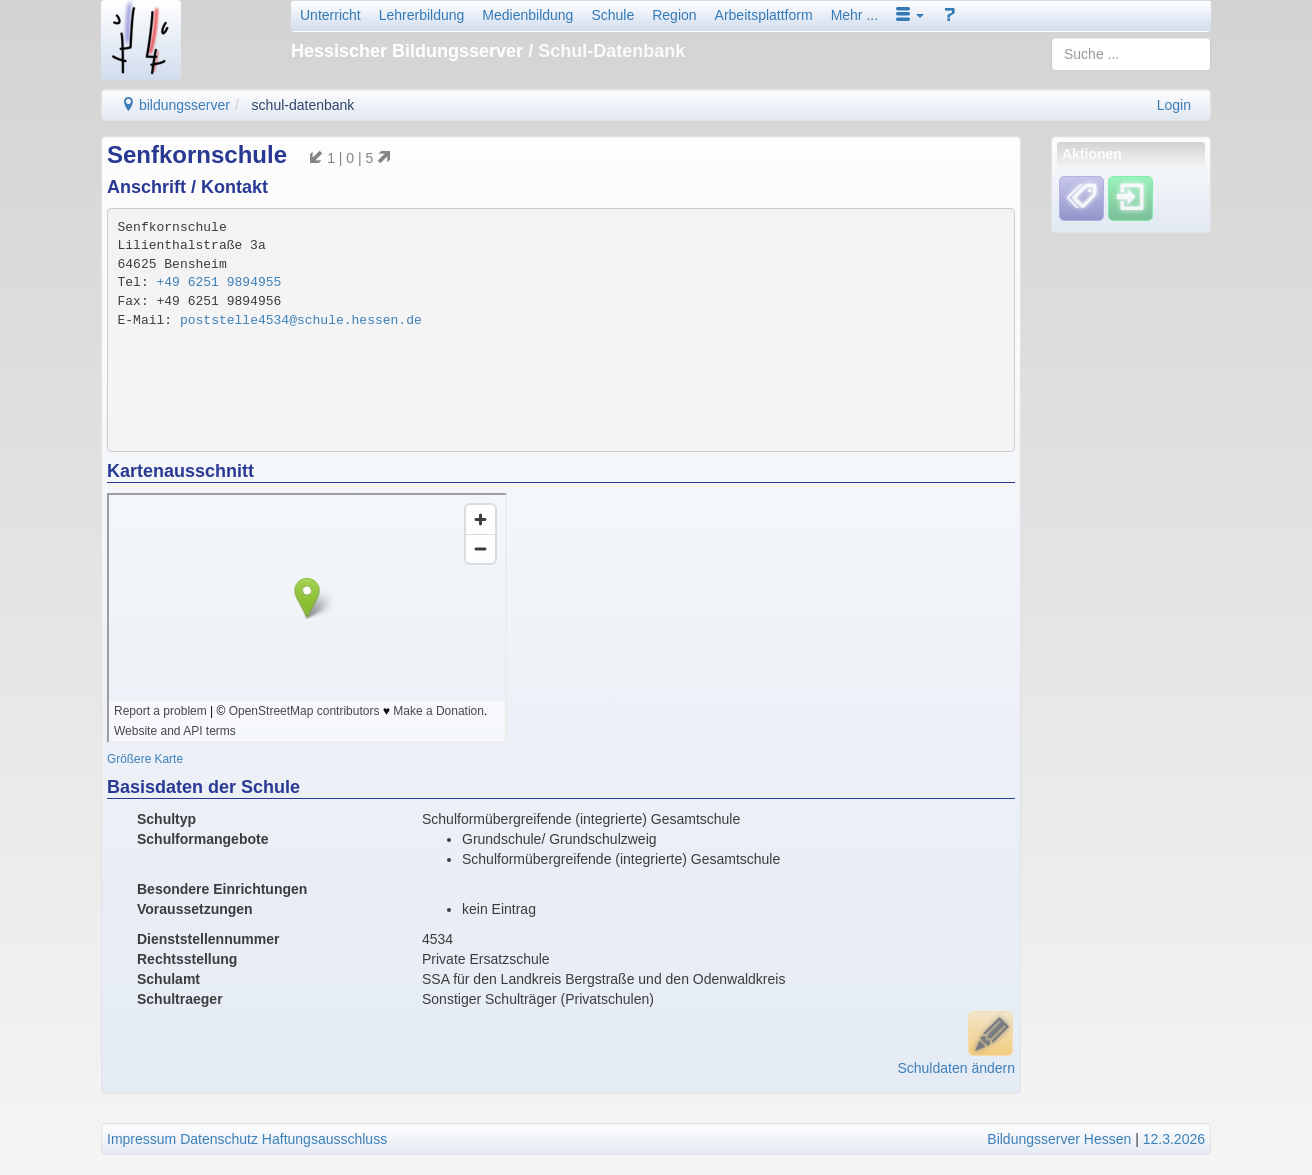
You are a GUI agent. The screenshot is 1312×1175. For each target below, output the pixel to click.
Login (1174, 105)
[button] (910, 15)
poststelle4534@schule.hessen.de (301, 320)
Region (674, 15)
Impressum (141, 1139)
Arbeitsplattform (764, 15)
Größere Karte (145, 759)
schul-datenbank (303, 105)
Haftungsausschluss (324, 1139)
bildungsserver (175, 105)
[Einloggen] (1130, 198)
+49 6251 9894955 (219, 282)
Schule (612, 15)
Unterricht (330, 15)
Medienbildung (527, 15)
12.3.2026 (1174, 1139)
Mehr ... (854, 15)
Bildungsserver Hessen (1059, 1139)
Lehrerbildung (422, 15)
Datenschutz (219, 1139)
